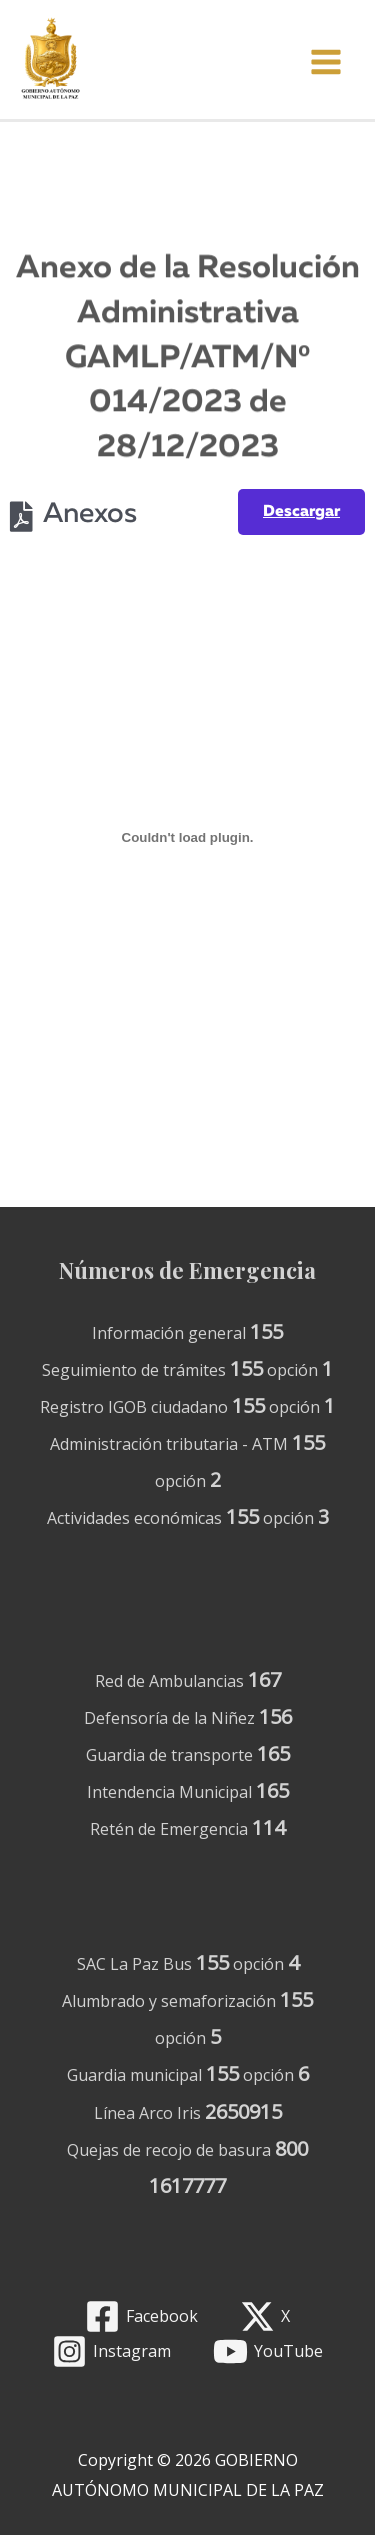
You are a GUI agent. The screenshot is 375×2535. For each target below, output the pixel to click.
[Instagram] (111, 2351)
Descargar (301, 512)
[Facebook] (141, 2316)
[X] (265, 2316)
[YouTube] (268, 2351)
